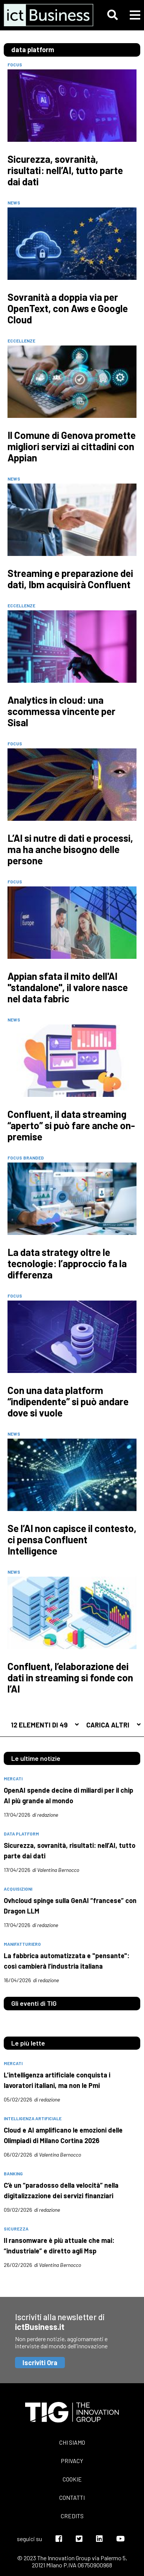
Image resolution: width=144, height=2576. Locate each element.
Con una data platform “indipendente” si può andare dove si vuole (68, 1401)
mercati (13, 1778)
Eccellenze (21, 340)
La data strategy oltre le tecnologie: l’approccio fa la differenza (67, 1263)
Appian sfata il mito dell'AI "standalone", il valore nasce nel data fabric (68, 987)
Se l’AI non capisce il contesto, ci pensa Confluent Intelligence (72, 1539)
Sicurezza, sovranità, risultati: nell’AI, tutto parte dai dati (65, 170)
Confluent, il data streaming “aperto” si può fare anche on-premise (71, 1125)
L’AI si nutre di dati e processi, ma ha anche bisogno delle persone (70, 849)
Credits (72, 2515)
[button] (112, 15)
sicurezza (16, 2228)
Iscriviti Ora (39, 2362)
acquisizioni (18, 1888)
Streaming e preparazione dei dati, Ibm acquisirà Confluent (70, 579)
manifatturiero (22, 1944)
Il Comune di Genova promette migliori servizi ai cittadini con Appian (72, 446)
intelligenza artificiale (33, 2118)
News (14, 202)
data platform (21, 1833)
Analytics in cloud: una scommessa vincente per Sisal (62, 711)
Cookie (72, 2479)
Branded (33, 1157)
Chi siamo (72, 2442)
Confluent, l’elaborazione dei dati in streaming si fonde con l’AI (70, 1677)
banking (13, 2173)
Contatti (72, 2497)
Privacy (72, 2460)
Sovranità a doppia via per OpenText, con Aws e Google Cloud (68, 308)
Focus (15, 64)
